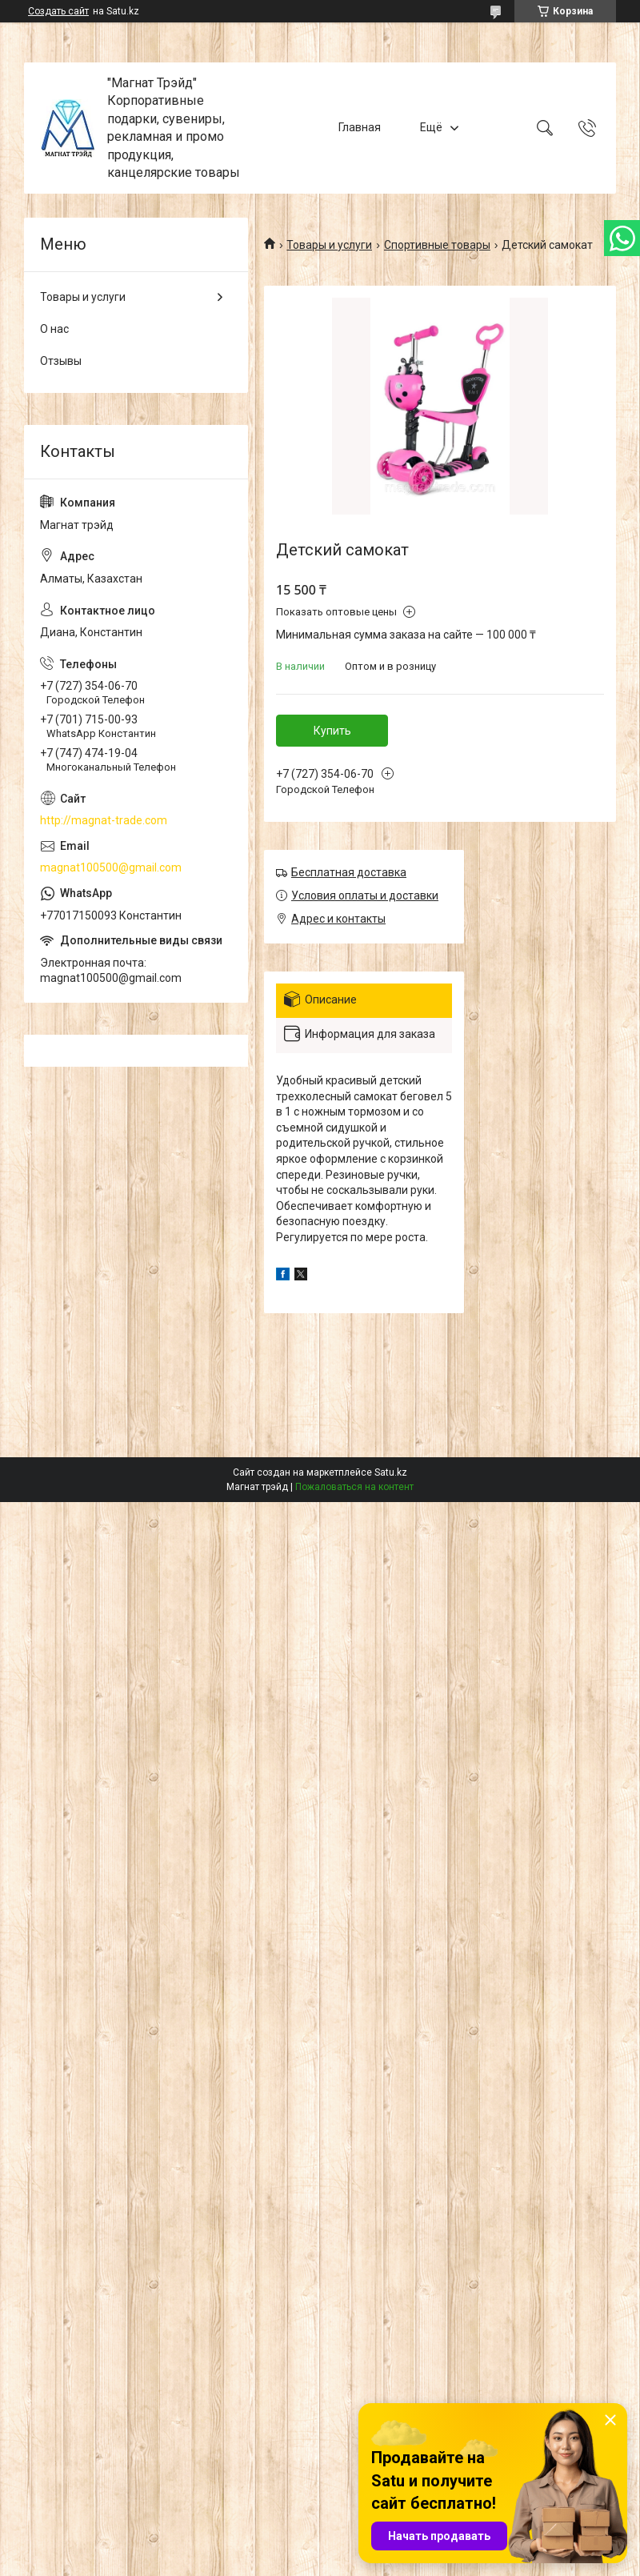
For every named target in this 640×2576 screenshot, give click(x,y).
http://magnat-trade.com (103, 820)
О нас (54, 329)
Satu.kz (390, 1472)
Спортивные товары (437, 244)
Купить (332, 730)
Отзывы (61, 361)
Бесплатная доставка (348, 872)
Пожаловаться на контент (354, 1486)
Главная (359, 127)
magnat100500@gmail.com (111, 867)
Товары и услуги (329, 244)
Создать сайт (58, 11)
